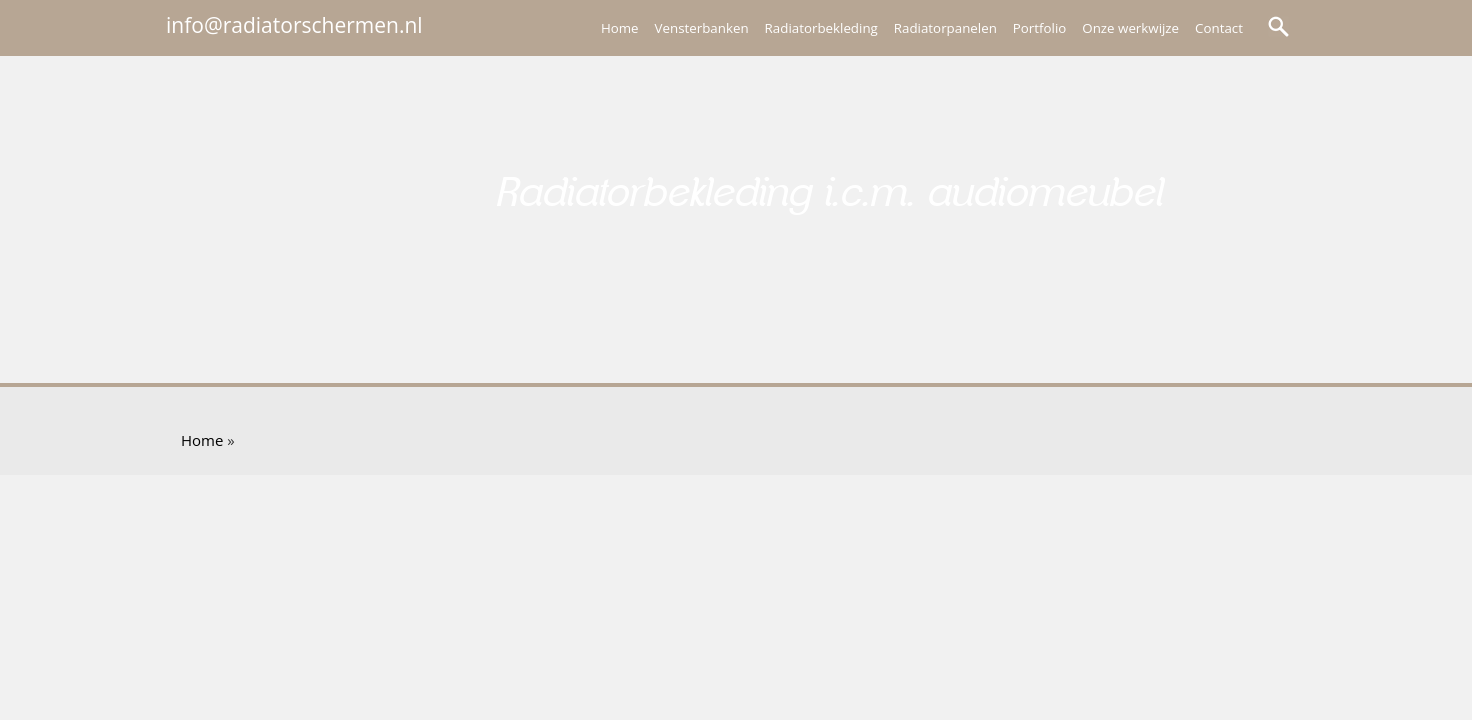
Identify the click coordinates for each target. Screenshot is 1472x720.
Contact (1219, 28)
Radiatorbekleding (821, 28)
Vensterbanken (702, 28)
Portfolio (1039, 28)
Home (620, 28)
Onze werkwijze (1130, 28)
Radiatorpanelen (945, 28)
